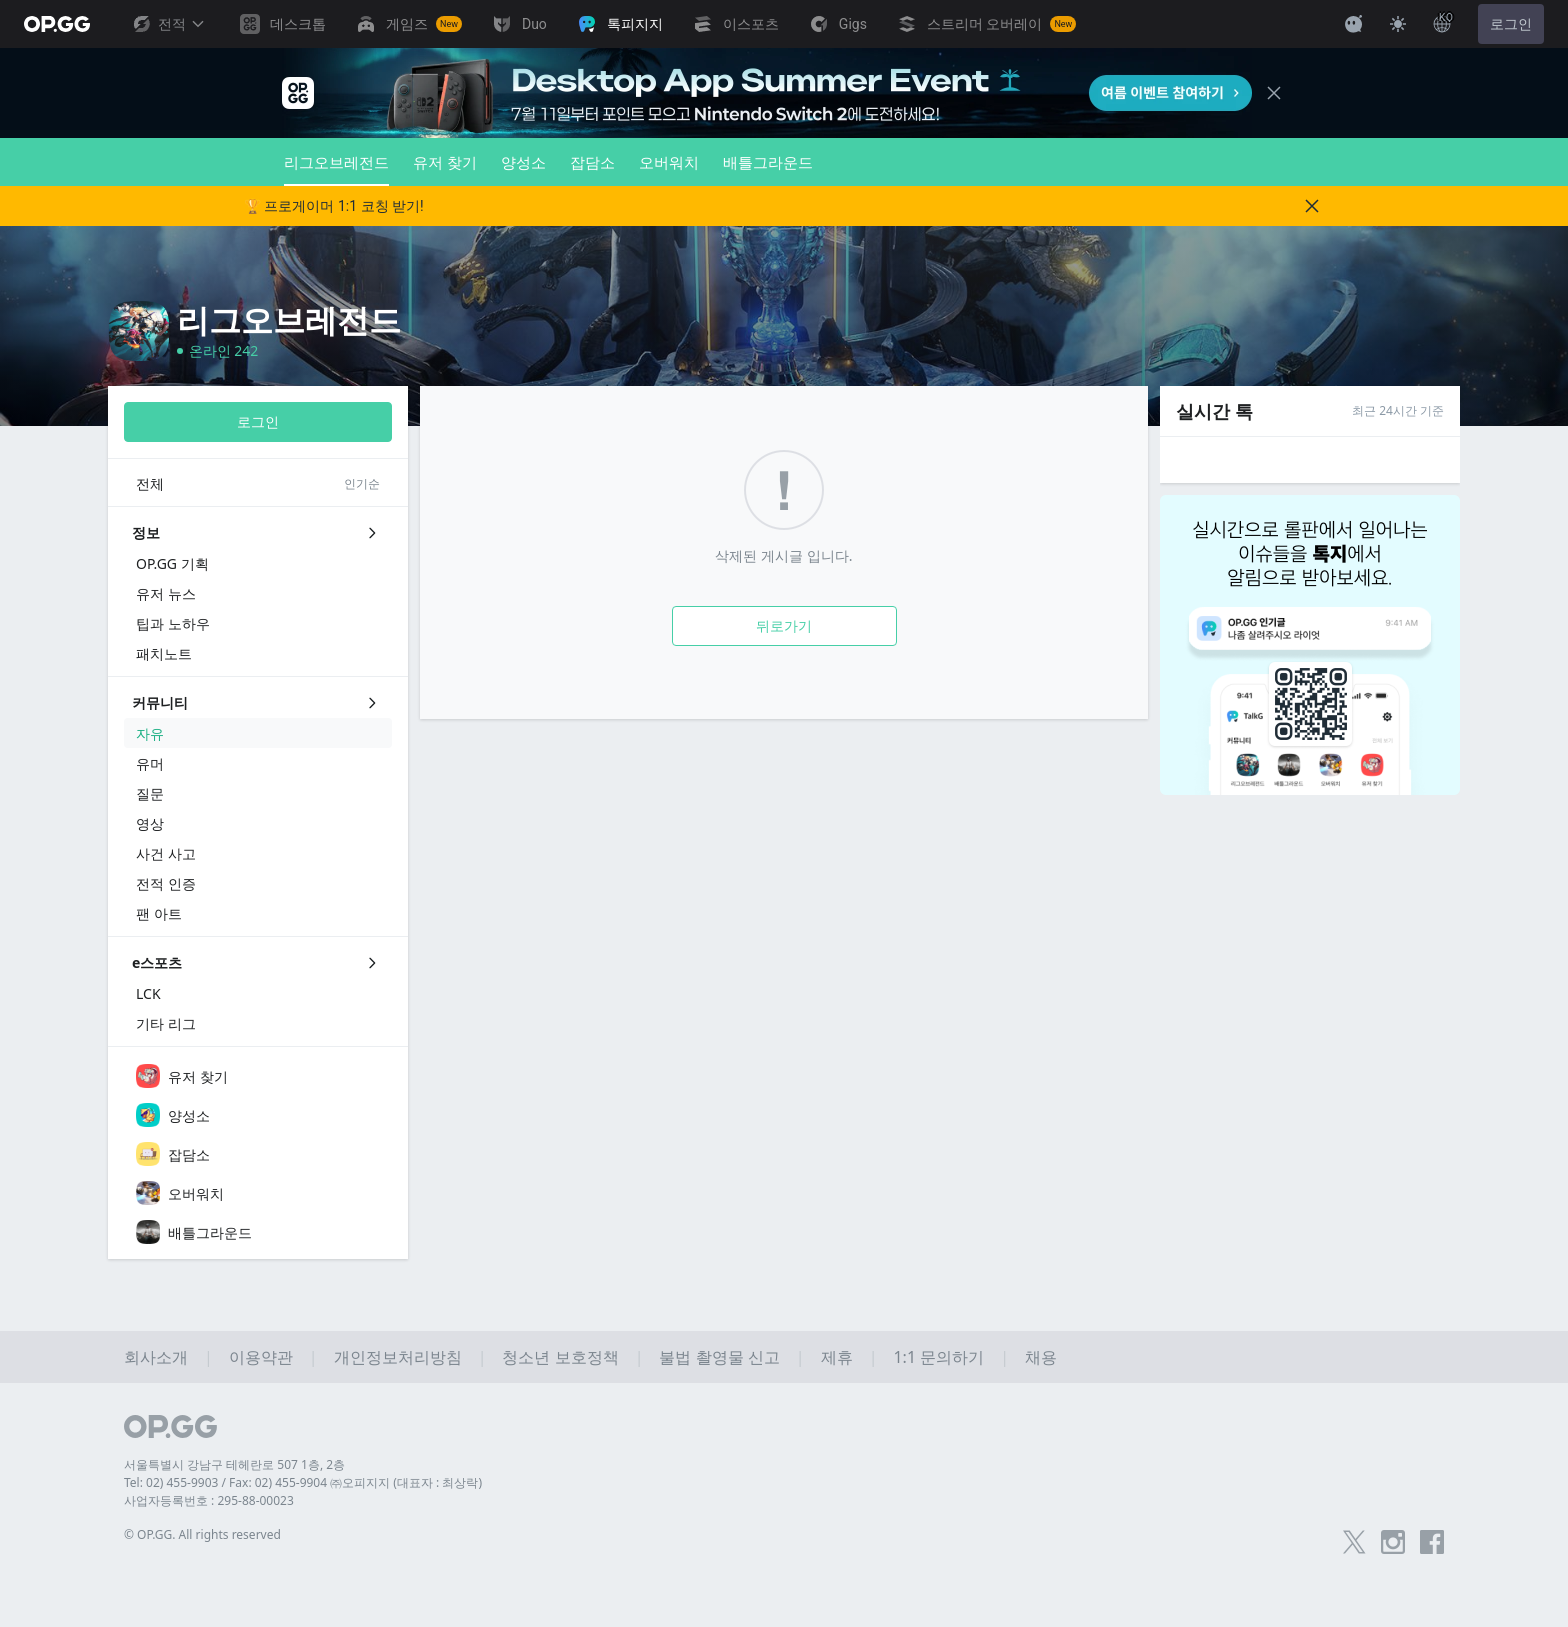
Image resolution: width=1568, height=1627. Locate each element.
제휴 (837, 1357)
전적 (168, 24)
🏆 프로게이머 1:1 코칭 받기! (334, 206)
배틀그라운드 (768, 162)
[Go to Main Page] (57, 24)
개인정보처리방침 (398, 1357)
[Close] (1274, 93)
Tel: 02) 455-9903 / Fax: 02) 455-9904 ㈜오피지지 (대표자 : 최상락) (303, 1482)
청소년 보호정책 (560, 1357)
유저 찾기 (445, 162)
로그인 (1511, 24)
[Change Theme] (1398, 24)
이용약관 (261, 1357)
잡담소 (592, 162)
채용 (1041, 1357)
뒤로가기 (784, 625)
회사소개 (156, 1357)
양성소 (523, 162)
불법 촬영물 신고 (719, 1357)
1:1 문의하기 (938, 1357)
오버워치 (669, 162)
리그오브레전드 (336, 169)
